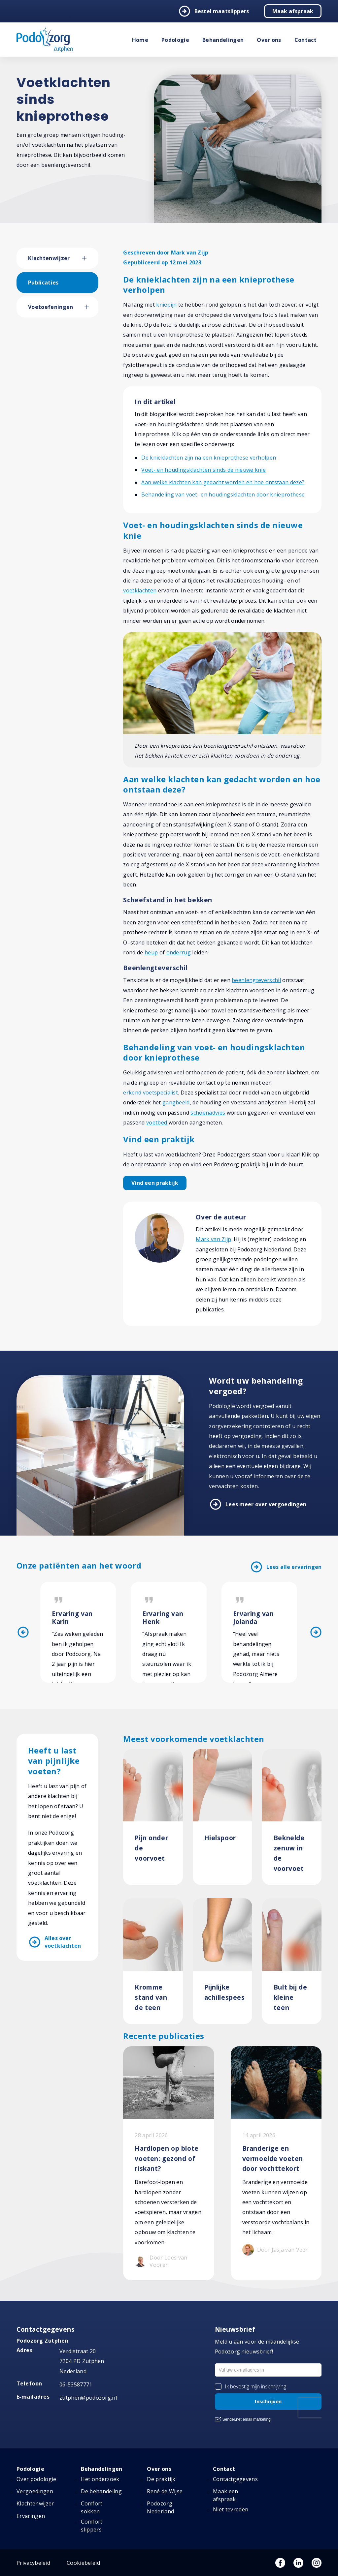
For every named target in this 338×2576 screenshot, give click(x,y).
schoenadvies (207, 1112)
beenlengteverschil (256, 980)
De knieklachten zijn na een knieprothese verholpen (208, 457)
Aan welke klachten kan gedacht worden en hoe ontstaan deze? (222, 482)
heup (151, 952)
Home (140, 40)
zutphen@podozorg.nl (88, 2397)
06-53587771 (75, 2384)
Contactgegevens (235, 2479)
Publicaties (43, 282)
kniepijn (166, 304)
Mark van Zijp (213, 1239)
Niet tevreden (230, 2509)
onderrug (178, 952)
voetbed (156, 1122)
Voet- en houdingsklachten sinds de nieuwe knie (203, 469)
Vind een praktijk (154, 1182)
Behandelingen (223, 40)
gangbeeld (176, 1102)
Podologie (175, 40)
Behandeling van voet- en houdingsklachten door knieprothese (223, 494)
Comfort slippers (91, 2525)
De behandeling (101, 2491)
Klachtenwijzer (49, 258)
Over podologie (36, 2479)
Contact (305, 40)
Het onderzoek (100, 2479)
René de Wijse (165, 2491)
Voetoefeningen (50, 307)
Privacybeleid (33, 2562)
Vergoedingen (35, 2491)
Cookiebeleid (83, 2562)
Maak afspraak (292, 11)
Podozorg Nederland (160, 2507)
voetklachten (139, 590)
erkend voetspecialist (150, 1092)
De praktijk (161, 2479)
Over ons (269, 40)
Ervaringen (31, 2516)
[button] (90, 258)
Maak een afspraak (225, 2495)
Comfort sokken (91, 2507)
